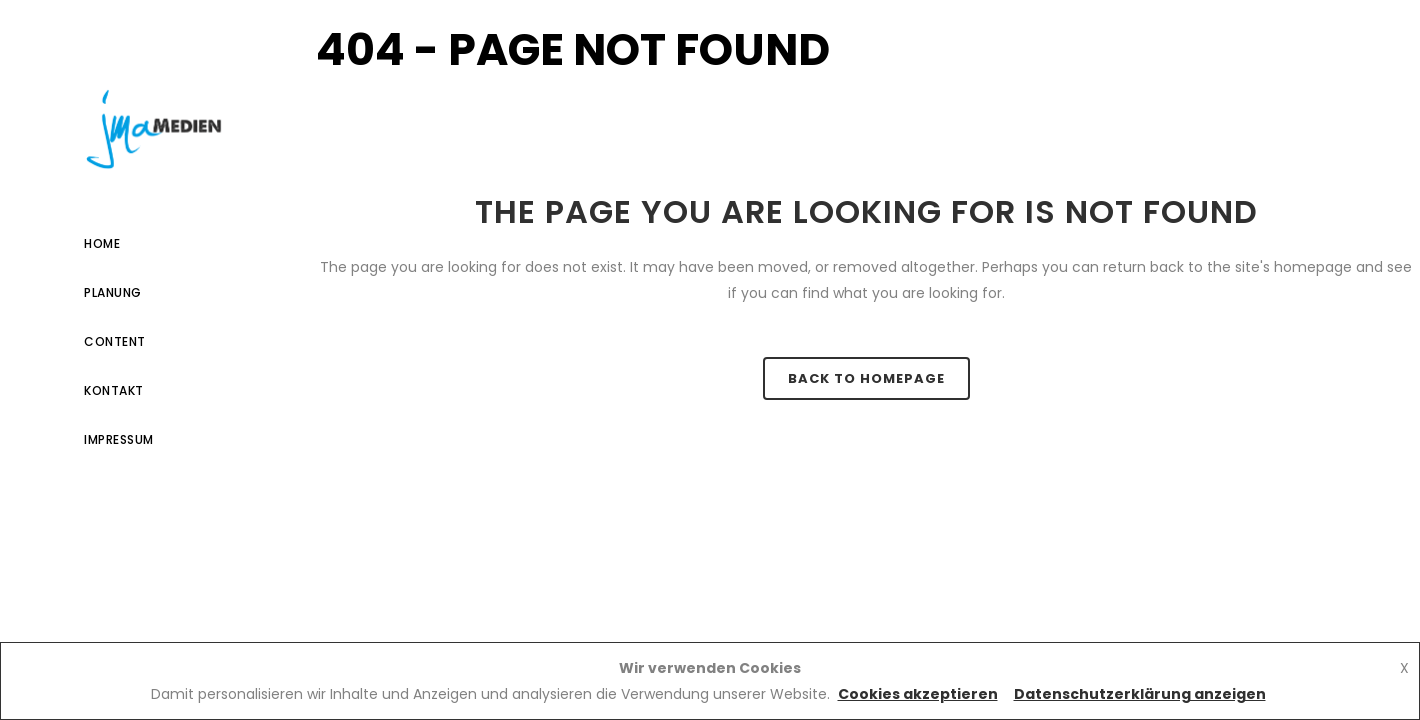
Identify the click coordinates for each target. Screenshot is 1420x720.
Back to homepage (866, 378)
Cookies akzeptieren (918, 694)
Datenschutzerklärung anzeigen (1140, 694)
